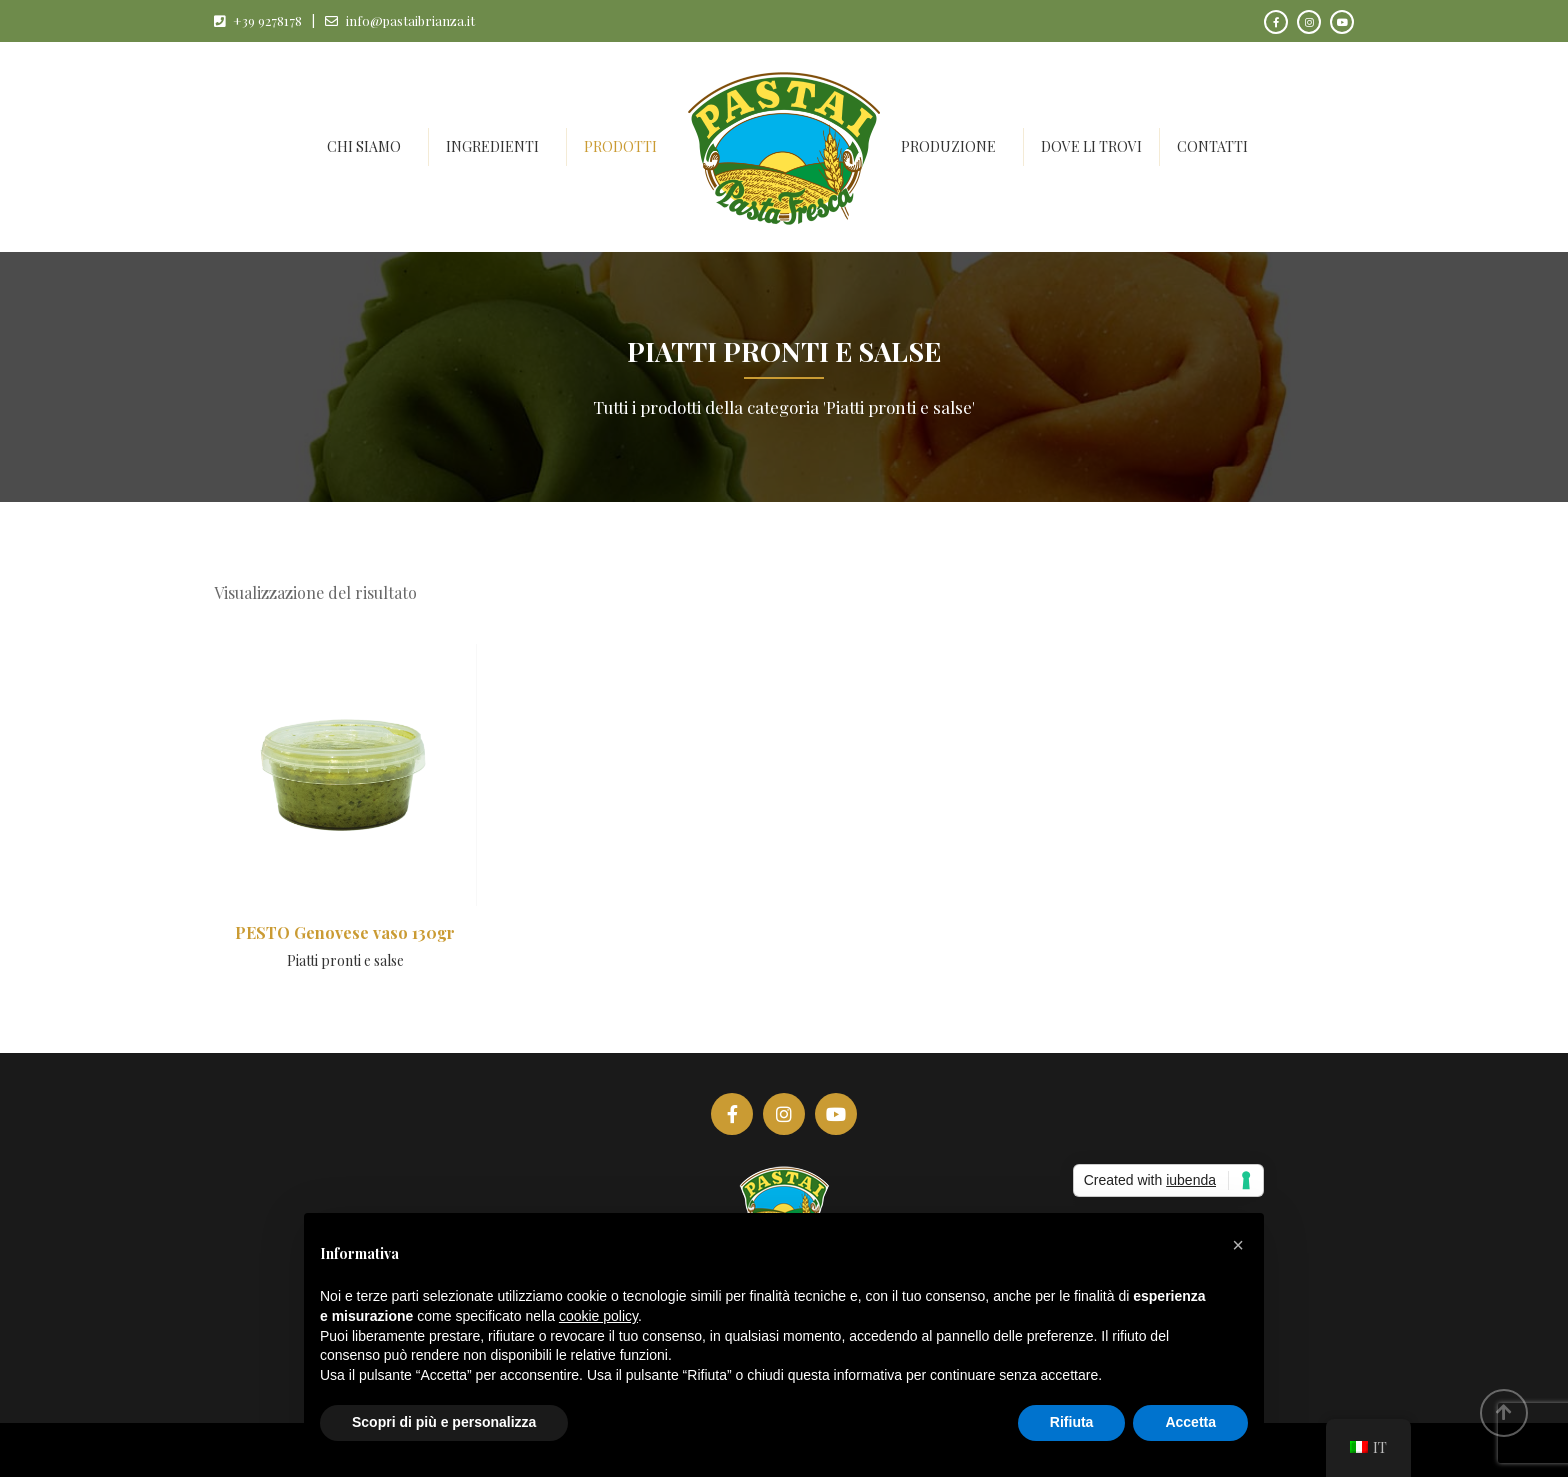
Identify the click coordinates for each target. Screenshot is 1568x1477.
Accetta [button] (1190, 1422)
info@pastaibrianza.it (410, 20)
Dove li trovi (1091, 146)
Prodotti (620, 146)
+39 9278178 (267, 20)
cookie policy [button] (598, 1316)
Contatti (1212, 146)
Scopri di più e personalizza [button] (444, 1422)
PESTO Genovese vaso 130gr (345, 932)
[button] (1238, 1245)
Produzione (948, 146)
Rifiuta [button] (1072, 1422)
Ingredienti (492, 146)
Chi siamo (364, 146)
